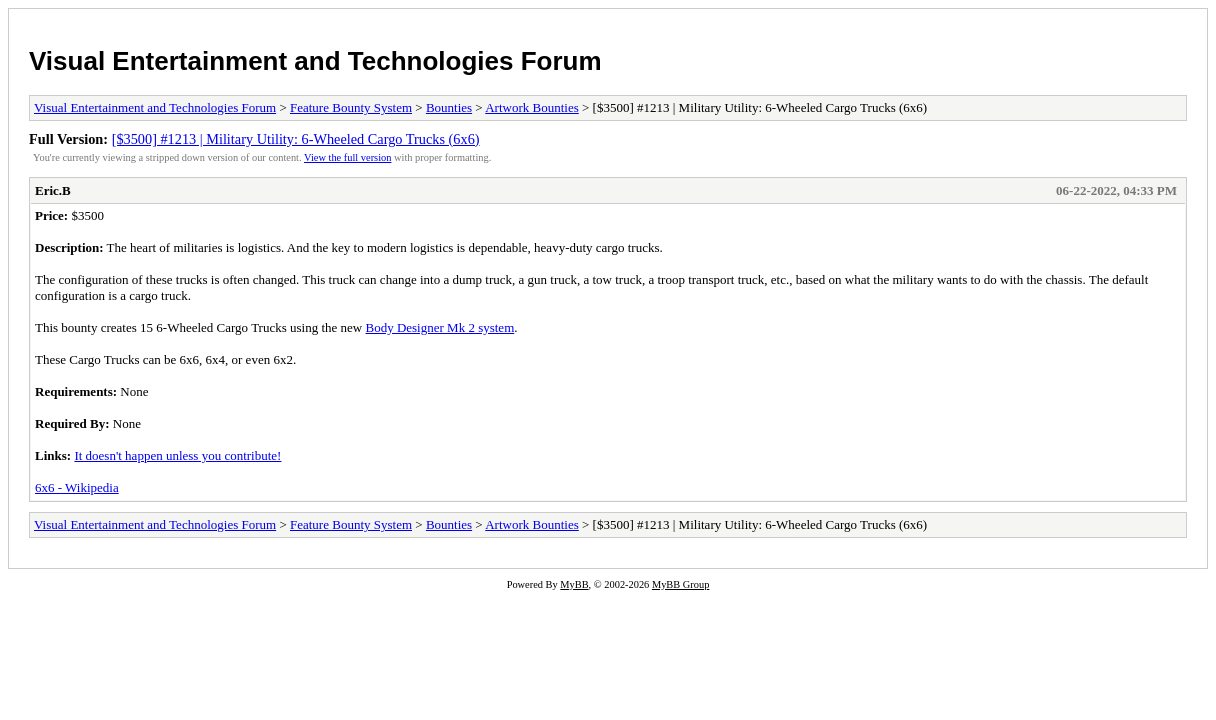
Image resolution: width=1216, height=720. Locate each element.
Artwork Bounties (532, 107)
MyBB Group (680, 584)
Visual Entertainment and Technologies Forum (315, 61)
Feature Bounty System (351, 107)
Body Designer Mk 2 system (439, 327)
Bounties (449, 107)
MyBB (574, 584)
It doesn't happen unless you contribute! (177, 455)
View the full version (347, 157)
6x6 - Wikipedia (77, 487)
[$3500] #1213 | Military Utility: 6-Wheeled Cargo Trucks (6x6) (296, 139)
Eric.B (53, 190)
